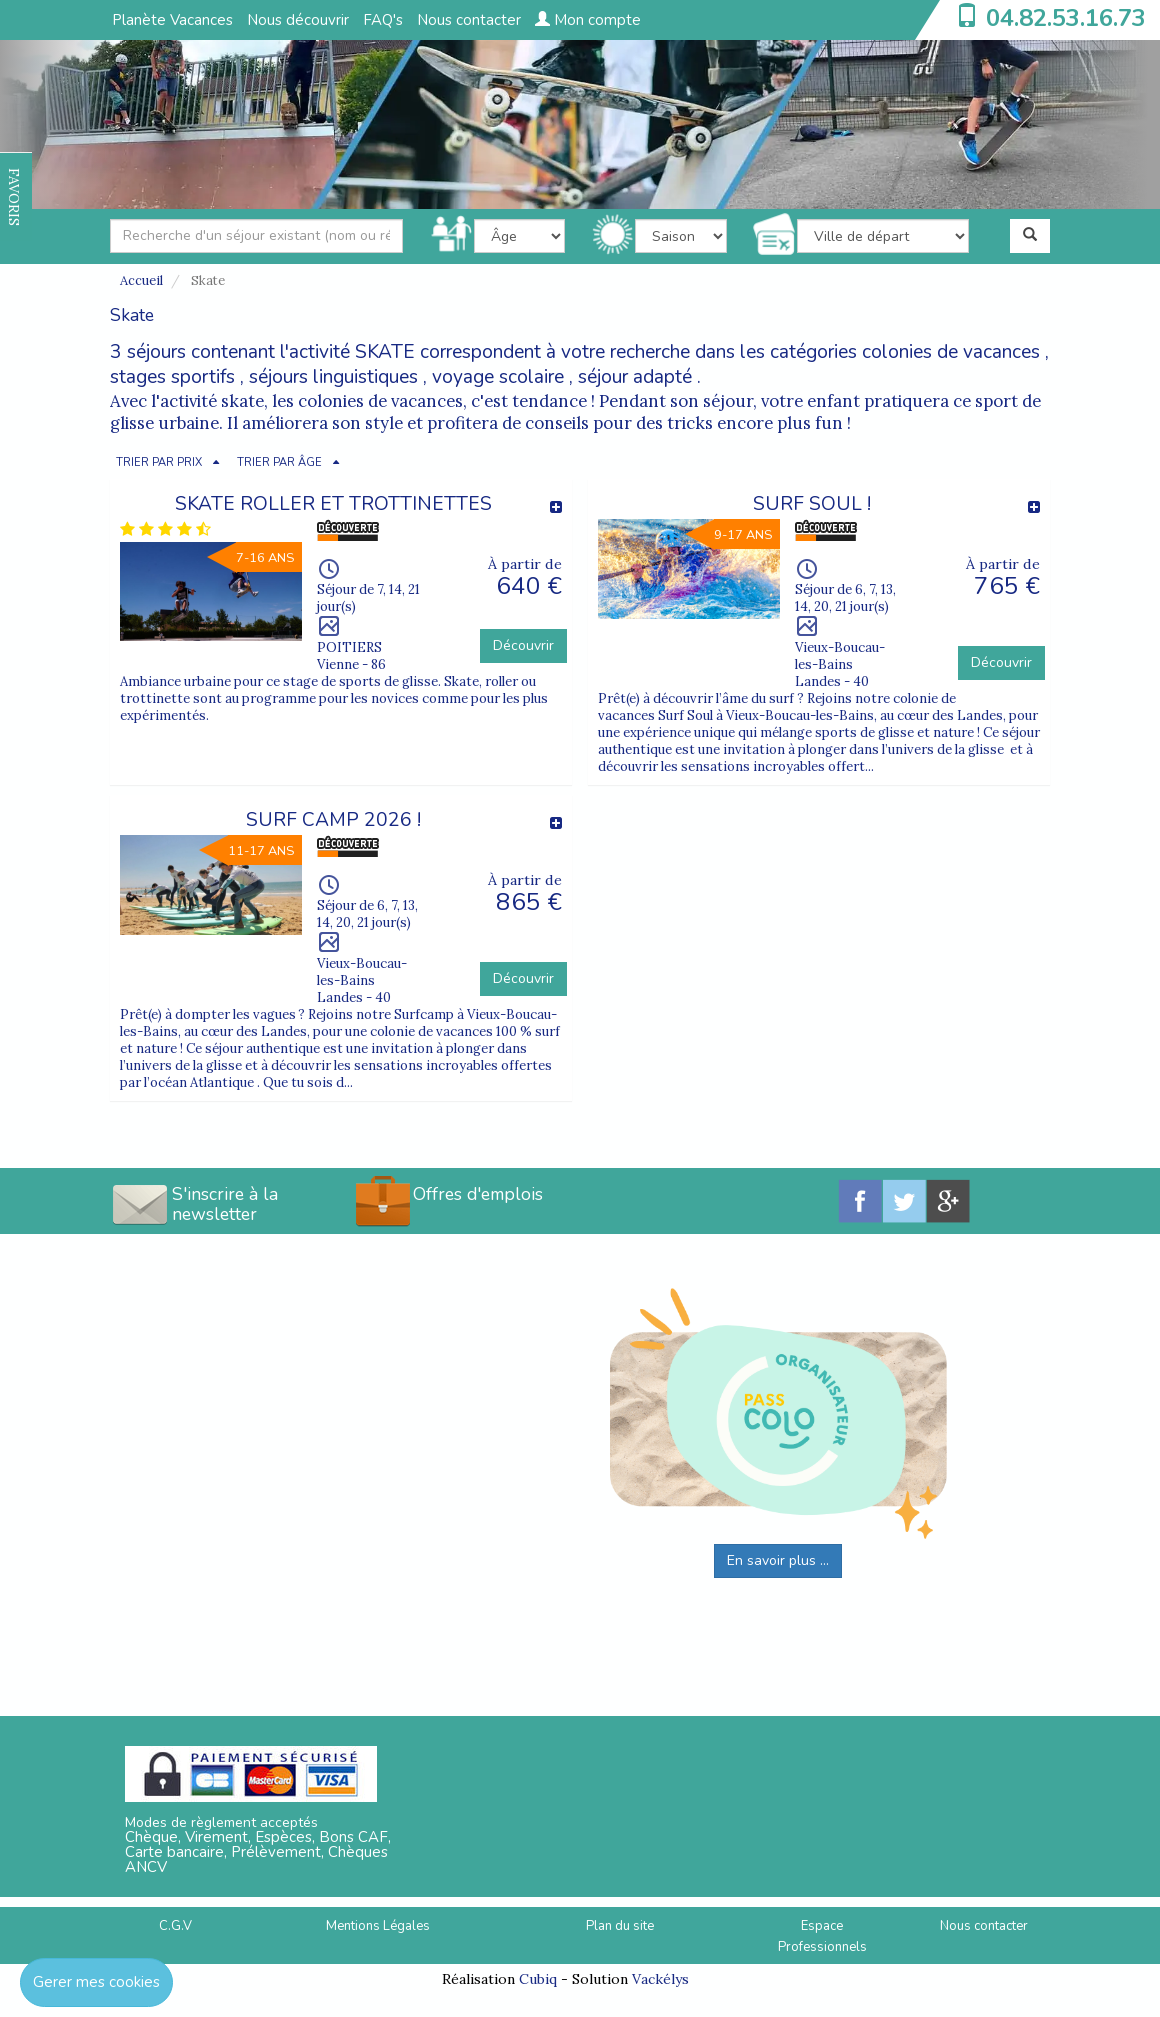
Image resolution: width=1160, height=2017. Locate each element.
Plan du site (620, 1926)
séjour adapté (635, 377)
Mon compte (588, 20)
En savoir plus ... (778, 1560)
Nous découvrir (298, 20)
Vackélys (660, 1979)
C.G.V (175, 1926)
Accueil (141, 280)
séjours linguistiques (333, 377)
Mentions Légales (378, 1926)
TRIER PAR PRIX (159, 462)
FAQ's (383, 20)
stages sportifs (172, 377)
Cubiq (538, 1979)
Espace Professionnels (822, 1936)
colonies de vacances (951, 352)
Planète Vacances (172, 20)
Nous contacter (469, 20)
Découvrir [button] (523, 645)
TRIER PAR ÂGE (279, 462)
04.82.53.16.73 (1066, 18)
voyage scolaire (498, 377)
